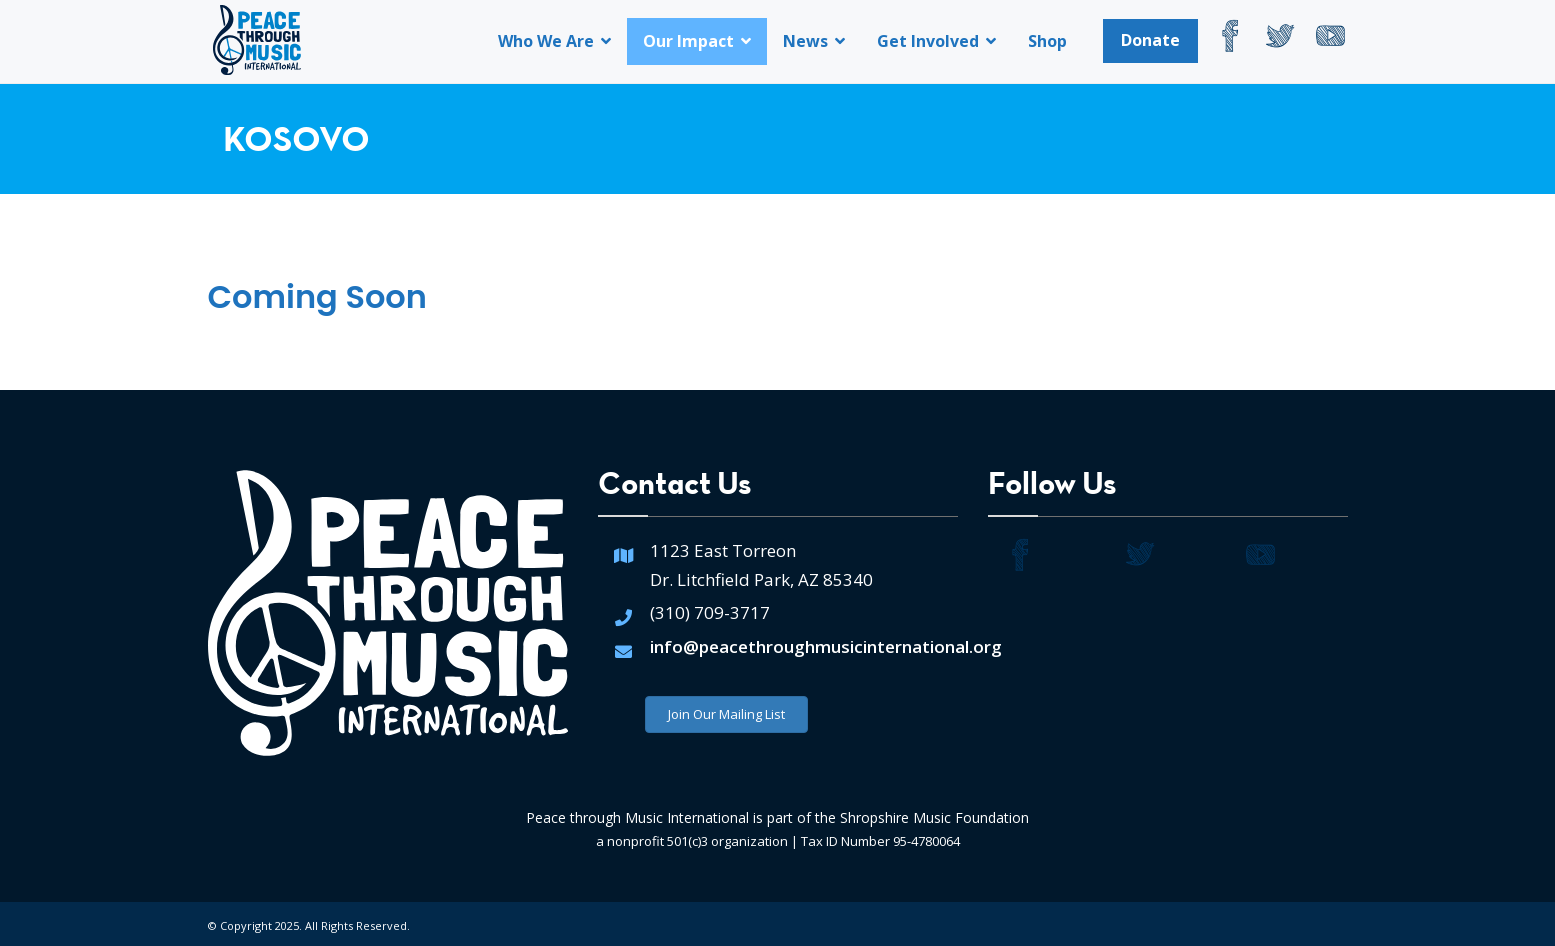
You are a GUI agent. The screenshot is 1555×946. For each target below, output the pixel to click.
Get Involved (936, 41)
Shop (1047, 41)
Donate (1150, 40)
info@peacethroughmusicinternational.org (826, 646)
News (814, 41)
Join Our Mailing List (726, 714)
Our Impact (697, 41)
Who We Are (554, 41)
